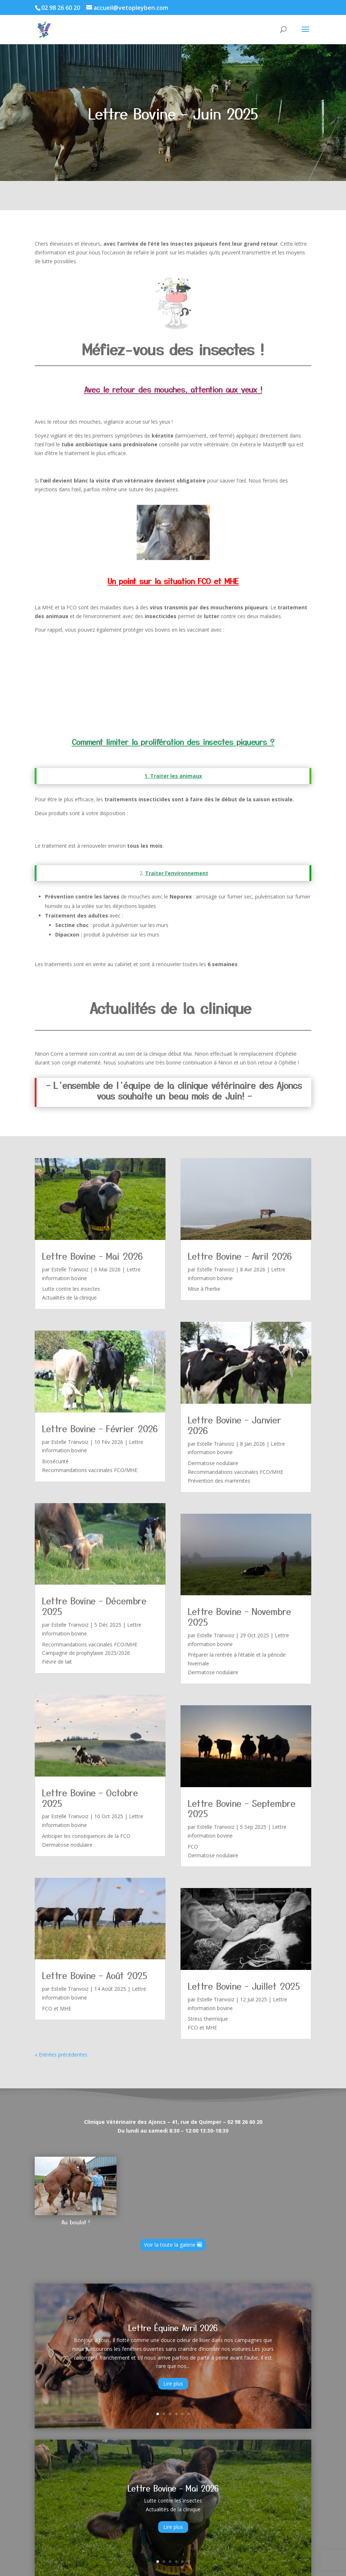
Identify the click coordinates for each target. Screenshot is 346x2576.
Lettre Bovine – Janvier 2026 (234, 1425)
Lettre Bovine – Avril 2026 (240, 1255)
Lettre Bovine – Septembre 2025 (242, 1808)
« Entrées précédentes (61, 2054)
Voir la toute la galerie (169, 2244)
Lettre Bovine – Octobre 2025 (90, 1797)
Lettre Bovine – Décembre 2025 (94, 1606)
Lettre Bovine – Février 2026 (100, 1428)
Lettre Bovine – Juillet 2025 (244, 1985)
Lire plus (173, 2383)
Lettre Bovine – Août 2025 (94, 1975)
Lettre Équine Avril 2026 (173, 2327)
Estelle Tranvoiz (69, 1269)
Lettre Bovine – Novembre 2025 (239, 1616)
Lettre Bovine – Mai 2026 (92, 1255)
